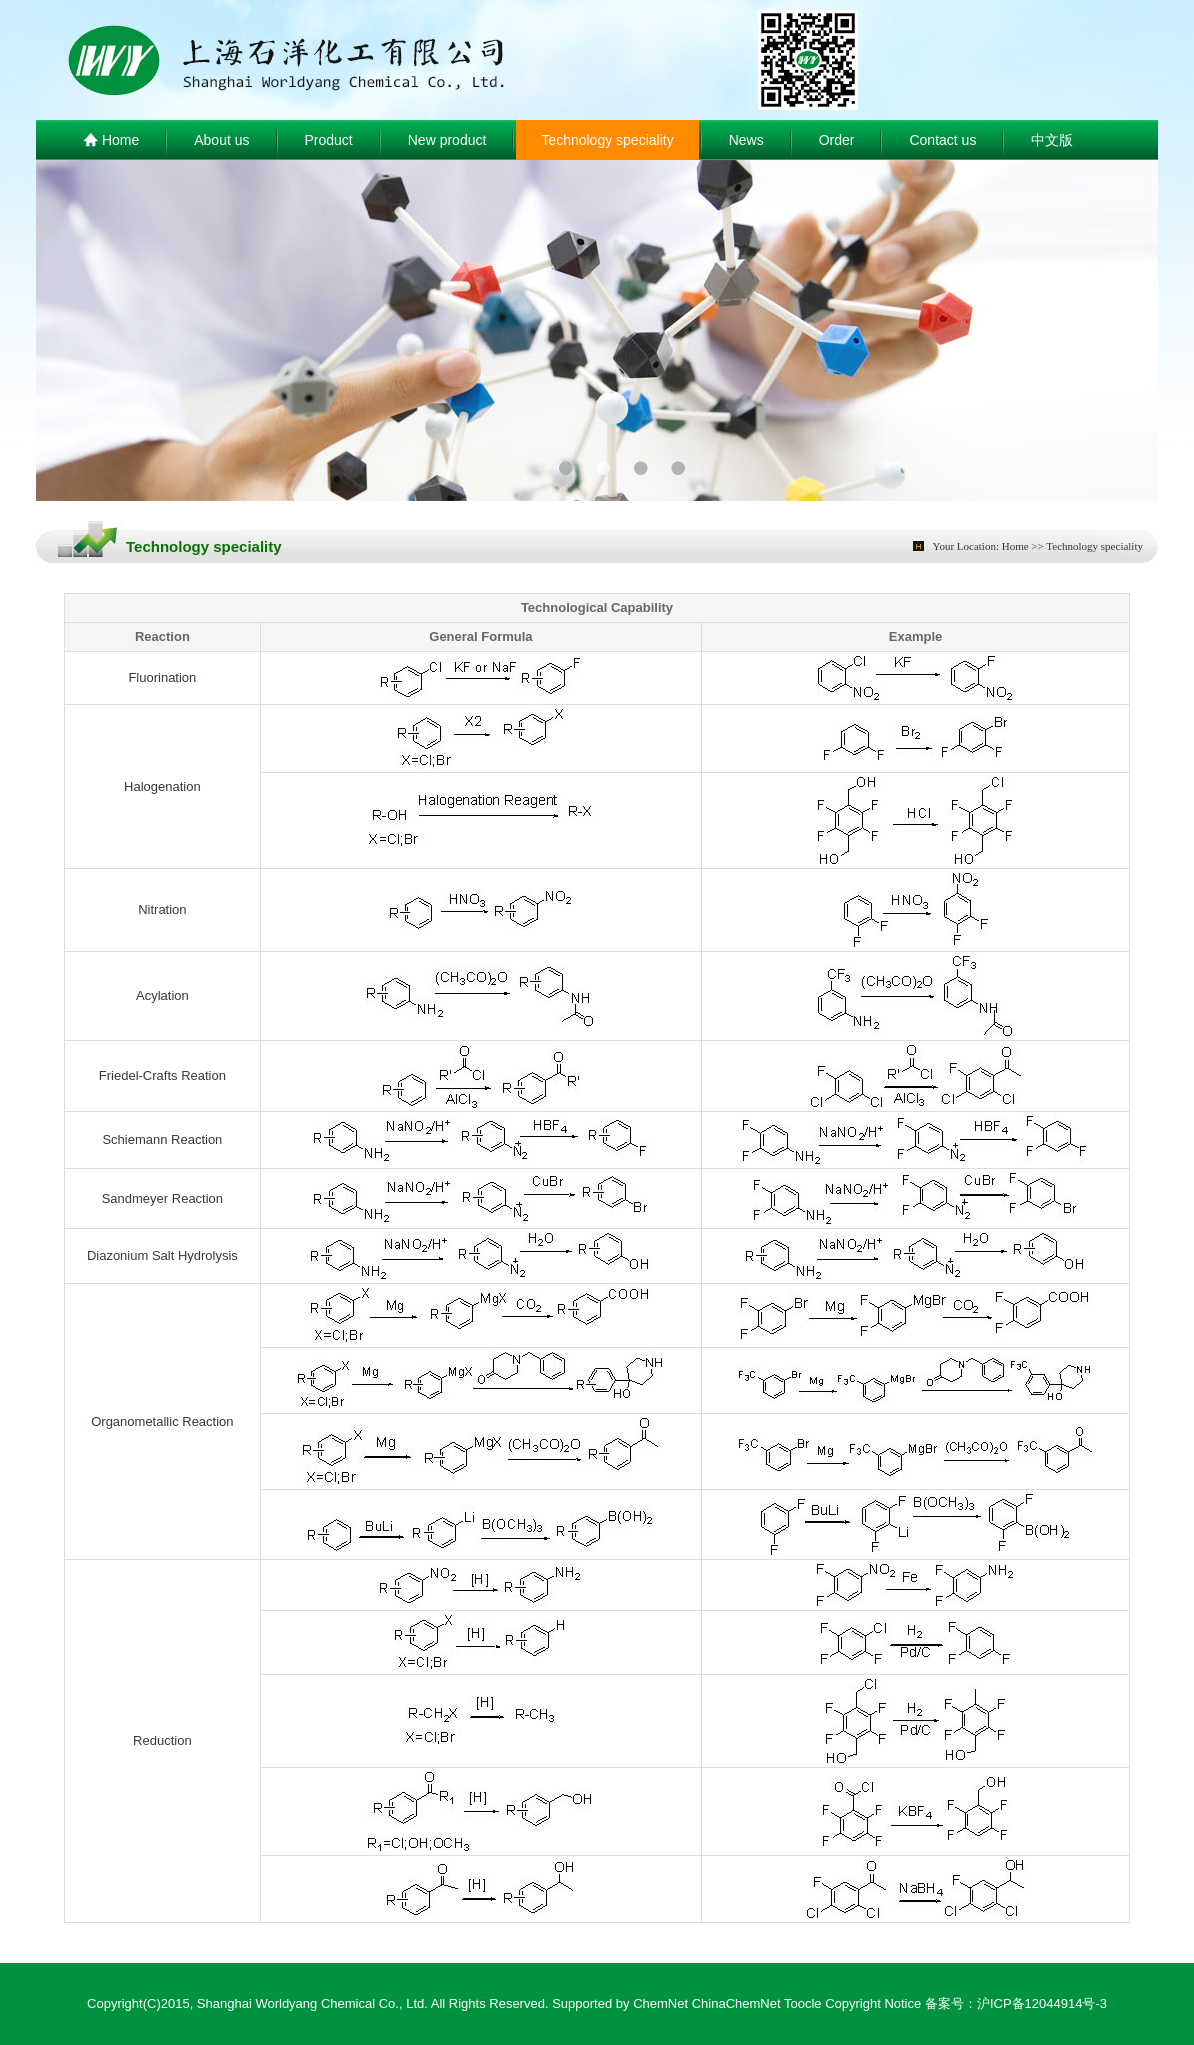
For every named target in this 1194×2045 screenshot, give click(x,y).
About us (221, 140)
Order (837, 140)
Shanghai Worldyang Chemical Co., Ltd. (312, 2003)
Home (111, 141)
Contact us (942, 140)
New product (447, 140)
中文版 (1052, 140)
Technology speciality (607, 140)
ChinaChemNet (736, 2003)
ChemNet (660, 2003)
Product (329, 140)
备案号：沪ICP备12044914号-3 (1016, 2003)
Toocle (803, 2003)
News (746, 140)
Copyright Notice (873, 2003)
